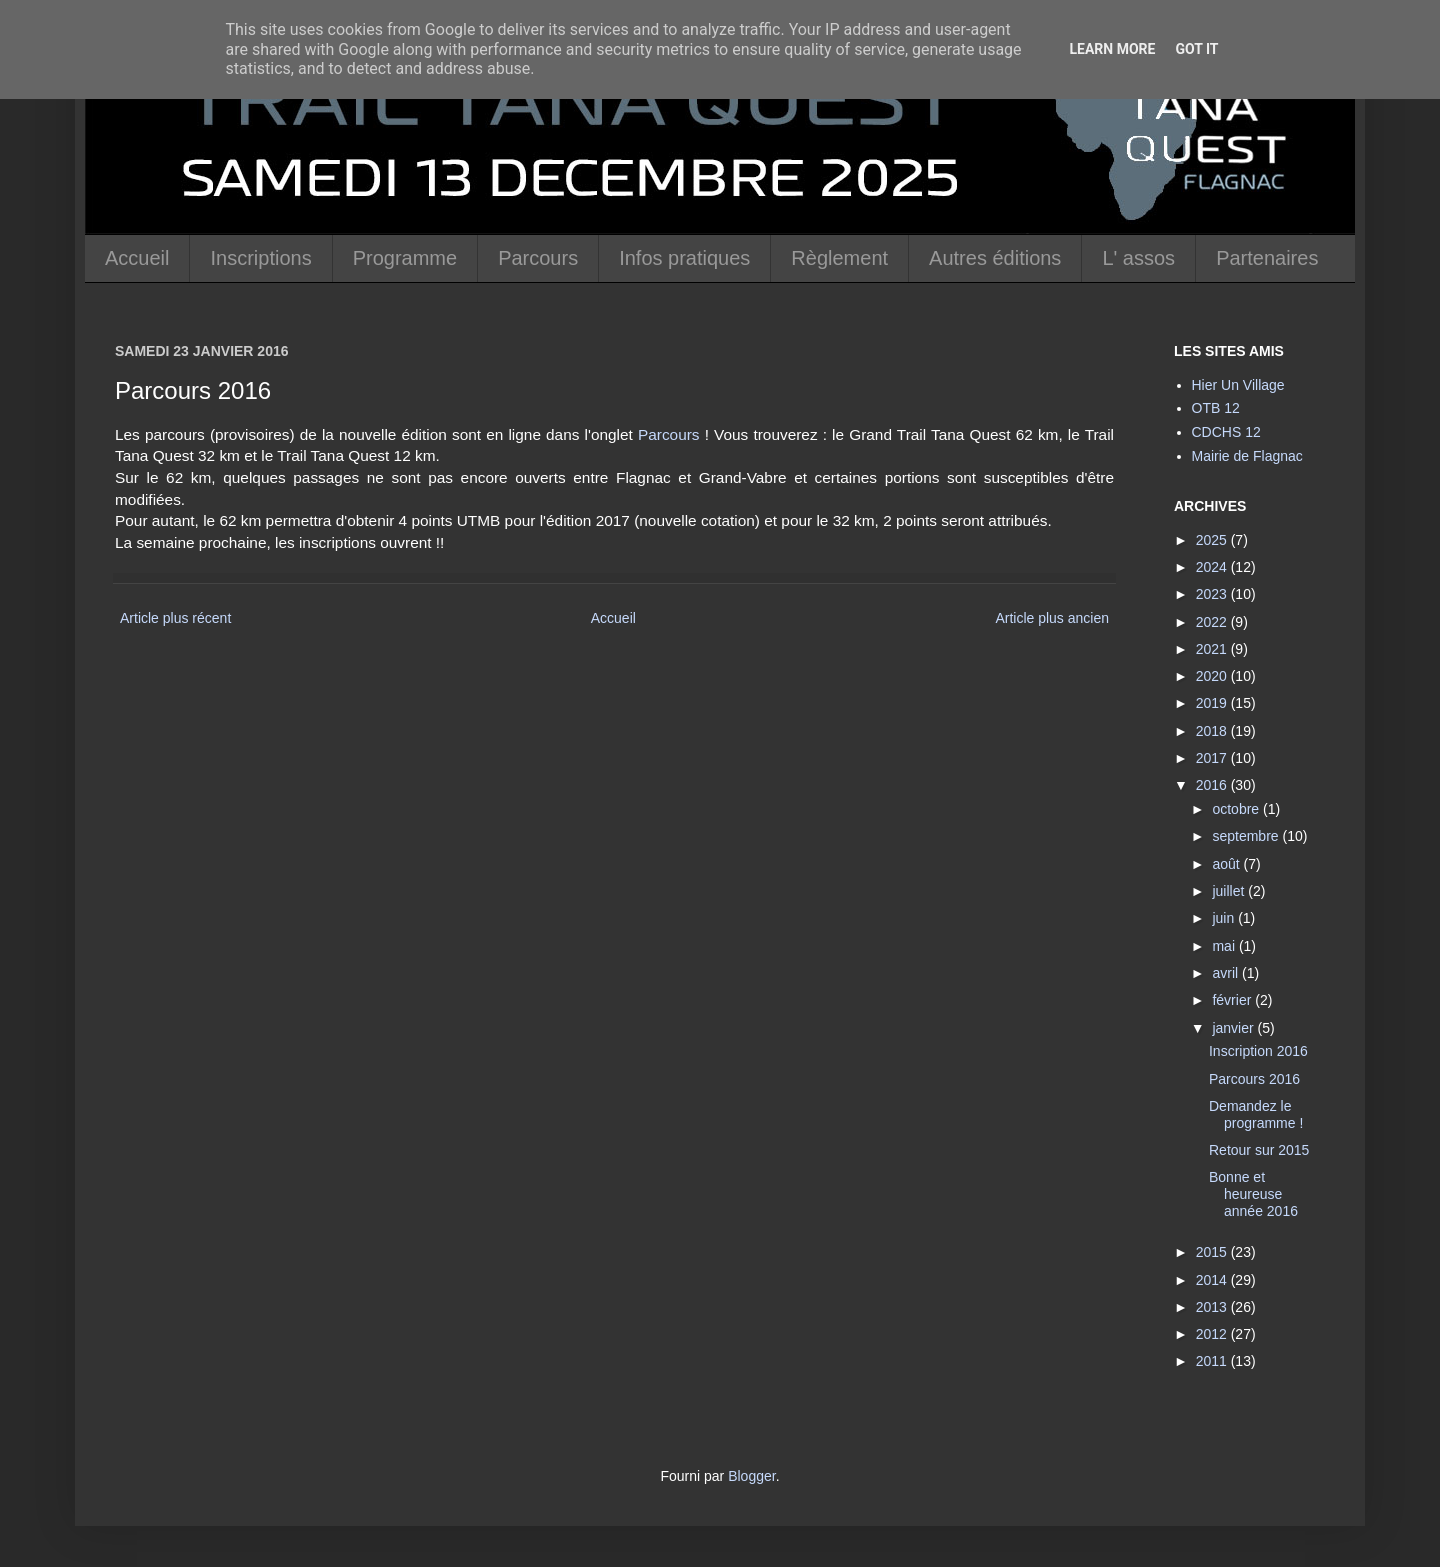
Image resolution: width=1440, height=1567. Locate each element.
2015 (1213, 1252)
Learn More (1112, 49)
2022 (1213, 622)
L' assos (1138, 258)
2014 (1213, 1280)
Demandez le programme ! (1256, 1114)
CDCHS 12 (1226, 432)
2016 (1213, 785)
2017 (1213, 758)
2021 (1213, 649)
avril (1227, 973)
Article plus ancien (1052, 618)
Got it (1196, 49)
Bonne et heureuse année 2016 (1253, 1194)
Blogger (751, 1476)
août (1227, 864)
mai (1225, 946)
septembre (1247, 836)
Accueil (137, 258)
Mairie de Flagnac (1247, 456)
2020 (1213, 676)
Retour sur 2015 (1259, 1150)
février (1233, 1000)
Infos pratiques (684, 258)
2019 (1213, 703)
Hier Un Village (1238, 385)
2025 (1213, 540)
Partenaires (1267, 258)
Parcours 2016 (1254, 1079)
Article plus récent (175, 618)
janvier (1234, 1028)
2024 (1213, 567)
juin (1225, 918)
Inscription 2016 (1258, 1051)
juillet (1230, 891)
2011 (1213, 1361)
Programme (405, 258)
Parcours (538, 258)
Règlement (839, 258)
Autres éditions (995, 258)
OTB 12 (1216, 408)
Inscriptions (260, 258)
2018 (1213, 731)
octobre (1237, 809)
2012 (1213, 1334)
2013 (1213, 1307)
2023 (1213, 594)
